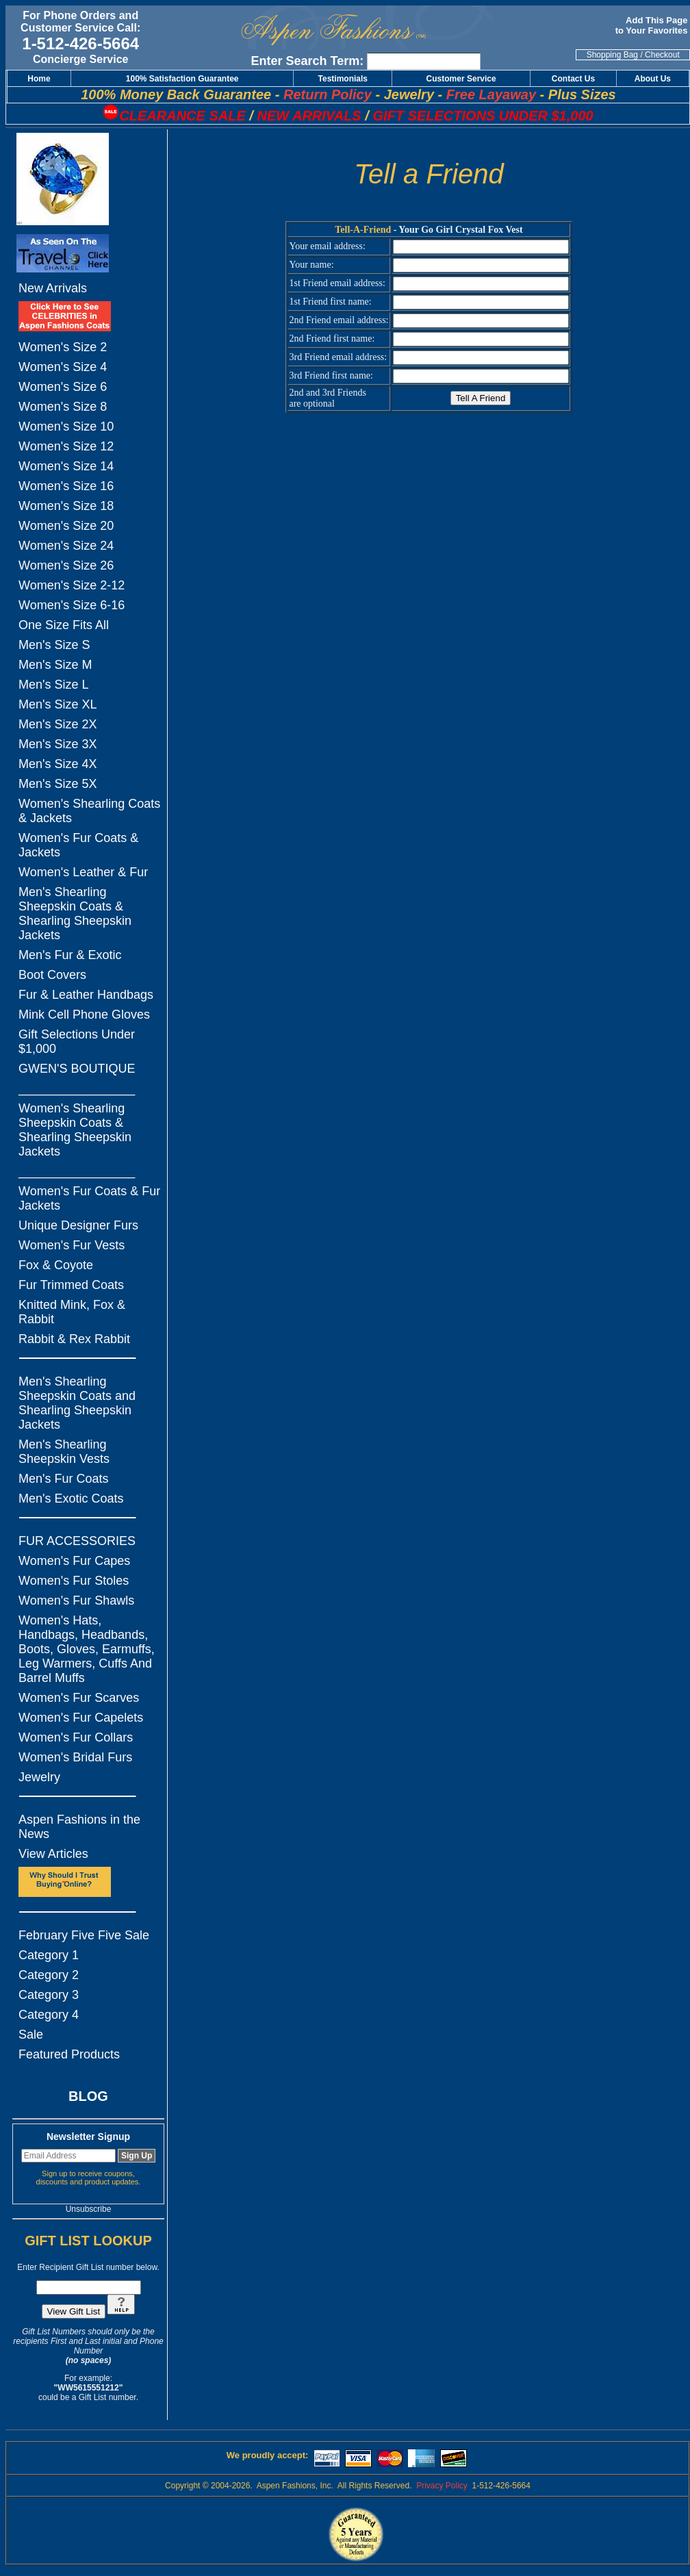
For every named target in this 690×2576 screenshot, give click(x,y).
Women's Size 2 (62, 347)
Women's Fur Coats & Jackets (78, 845)
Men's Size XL (57, 704)
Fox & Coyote (55, 1265)
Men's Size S (54, 645)
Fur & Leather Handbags (85, 995)
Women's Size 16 (66, 486)
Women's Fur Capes (74, 1561)
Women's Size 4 (62, 367)
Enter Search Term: (307, 61)
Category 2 (48, 1975)
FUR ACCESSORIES (77, 1541)
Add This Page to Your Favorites (652, 25)
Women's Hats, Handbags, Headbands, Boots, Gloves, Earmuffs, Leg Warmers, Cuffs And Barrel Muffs (86, 1649)
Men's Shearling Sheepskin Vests (64, 1452)
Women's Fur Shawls (76, 1600)
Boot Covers (52, 975)
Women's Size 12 (66, 446)
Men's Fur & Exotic (69, 955)
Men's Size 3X (57, 744)
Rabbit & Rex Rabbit (74, 1339)
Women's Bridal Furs (75, 1757)
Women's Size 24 (66, 545)
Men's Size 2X (57, 724)
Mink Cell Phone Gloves (84, 1014)
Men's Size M (55, 665)
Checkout (662, 55)
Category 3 (48, 1995)
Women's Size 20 (66, 526)
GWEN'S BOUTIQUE (76, 1068)
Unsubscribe (89, 2209)
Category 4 (48, 2015)
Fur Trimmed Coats (71, 1285)
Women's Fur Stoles (73, 1580)
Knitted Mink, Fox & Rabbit (71, 1312)
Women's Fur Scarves (78, 1698)
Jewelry (39, 1777)
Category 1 (48, 1955)
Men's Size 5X (57, 784)
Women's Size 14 (66, 466)
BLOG (88, 2096)
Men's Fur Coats (63, 1478)
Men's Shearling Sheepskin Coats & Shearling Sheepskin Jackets (74, 913)
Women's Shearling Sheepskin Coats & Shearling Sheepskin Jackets (74, 1129)
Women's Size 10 (66, 426)
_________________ (76, 1088)
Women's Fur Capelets (80, 1717)
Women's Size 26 (66, 565)
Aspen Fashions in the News (79, 1827)
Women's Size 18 (66, 506)
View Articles (53, 1854)
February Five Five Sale (83, 1935)
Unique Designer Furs (78, 1225)
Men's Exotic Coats (71, 1498)
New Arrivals (52, 288)
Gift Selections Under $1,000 (76, 1042)
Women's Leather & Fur (83, 872)
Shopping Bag (612, 55)
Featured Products (69, 2054)
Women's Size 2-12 (71, 585)
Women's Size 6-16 (71, 605)
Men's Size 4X (57, 764)
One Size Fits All (63, 625)
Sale (30, 2034)
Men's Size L (53, 684)
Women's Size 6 (62, 387)
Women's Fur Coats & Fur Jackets (89, 1198)
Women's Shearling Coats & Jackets (89, 811)
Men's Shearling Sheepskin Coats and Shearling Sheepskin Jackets (77, 1403)
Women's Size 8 (62, 406)
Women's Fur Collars (75, 1737)
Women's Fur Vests (71, 1245)
